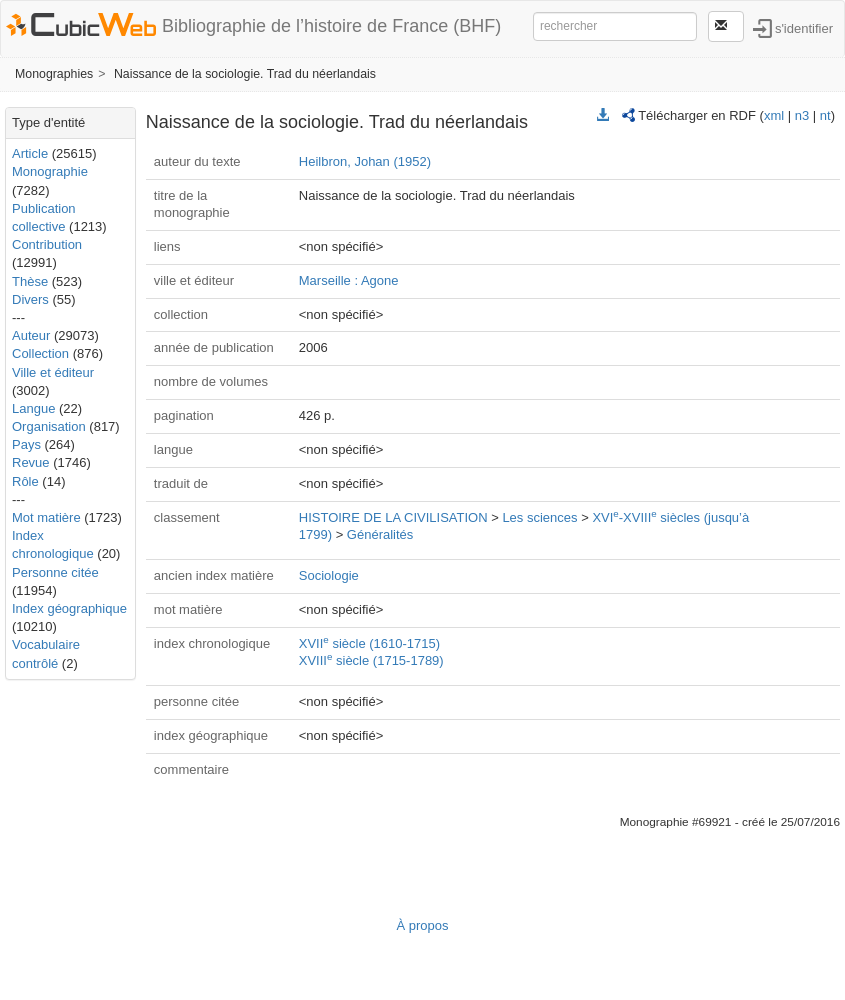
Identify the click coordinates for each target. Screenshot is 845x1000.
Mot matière (46, 517)
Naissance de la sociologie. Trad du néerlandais (245, 74)
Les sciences (539, 517)
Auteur (31, 335)
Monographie (50, 171)
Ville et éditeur (53, 372)
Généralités (380, 534)
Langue (33, 408)
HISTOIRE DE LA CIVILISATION (393, 517)
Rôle (25, 481)
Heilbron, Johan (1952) (365, 161)
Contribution (47, 244)
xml (774, 115)
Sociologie (329, 575)
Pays (26, 444)
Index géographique (69, 608)
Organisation (49, 426)
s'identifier (804, 27)
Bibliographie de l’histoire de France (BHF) (331, 26)
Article (30, 153)
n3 (802, 115)
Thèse (30, 281)
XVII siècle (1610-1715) (369, 643)
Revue (31, 462)
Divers (30, 299)
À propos (422, 925)
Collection (40, 353)
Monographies (54, 74)
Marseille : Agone (349, 280)
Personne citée (55, 572)
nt (825, 115)
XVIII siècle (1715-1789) (371, 660)
